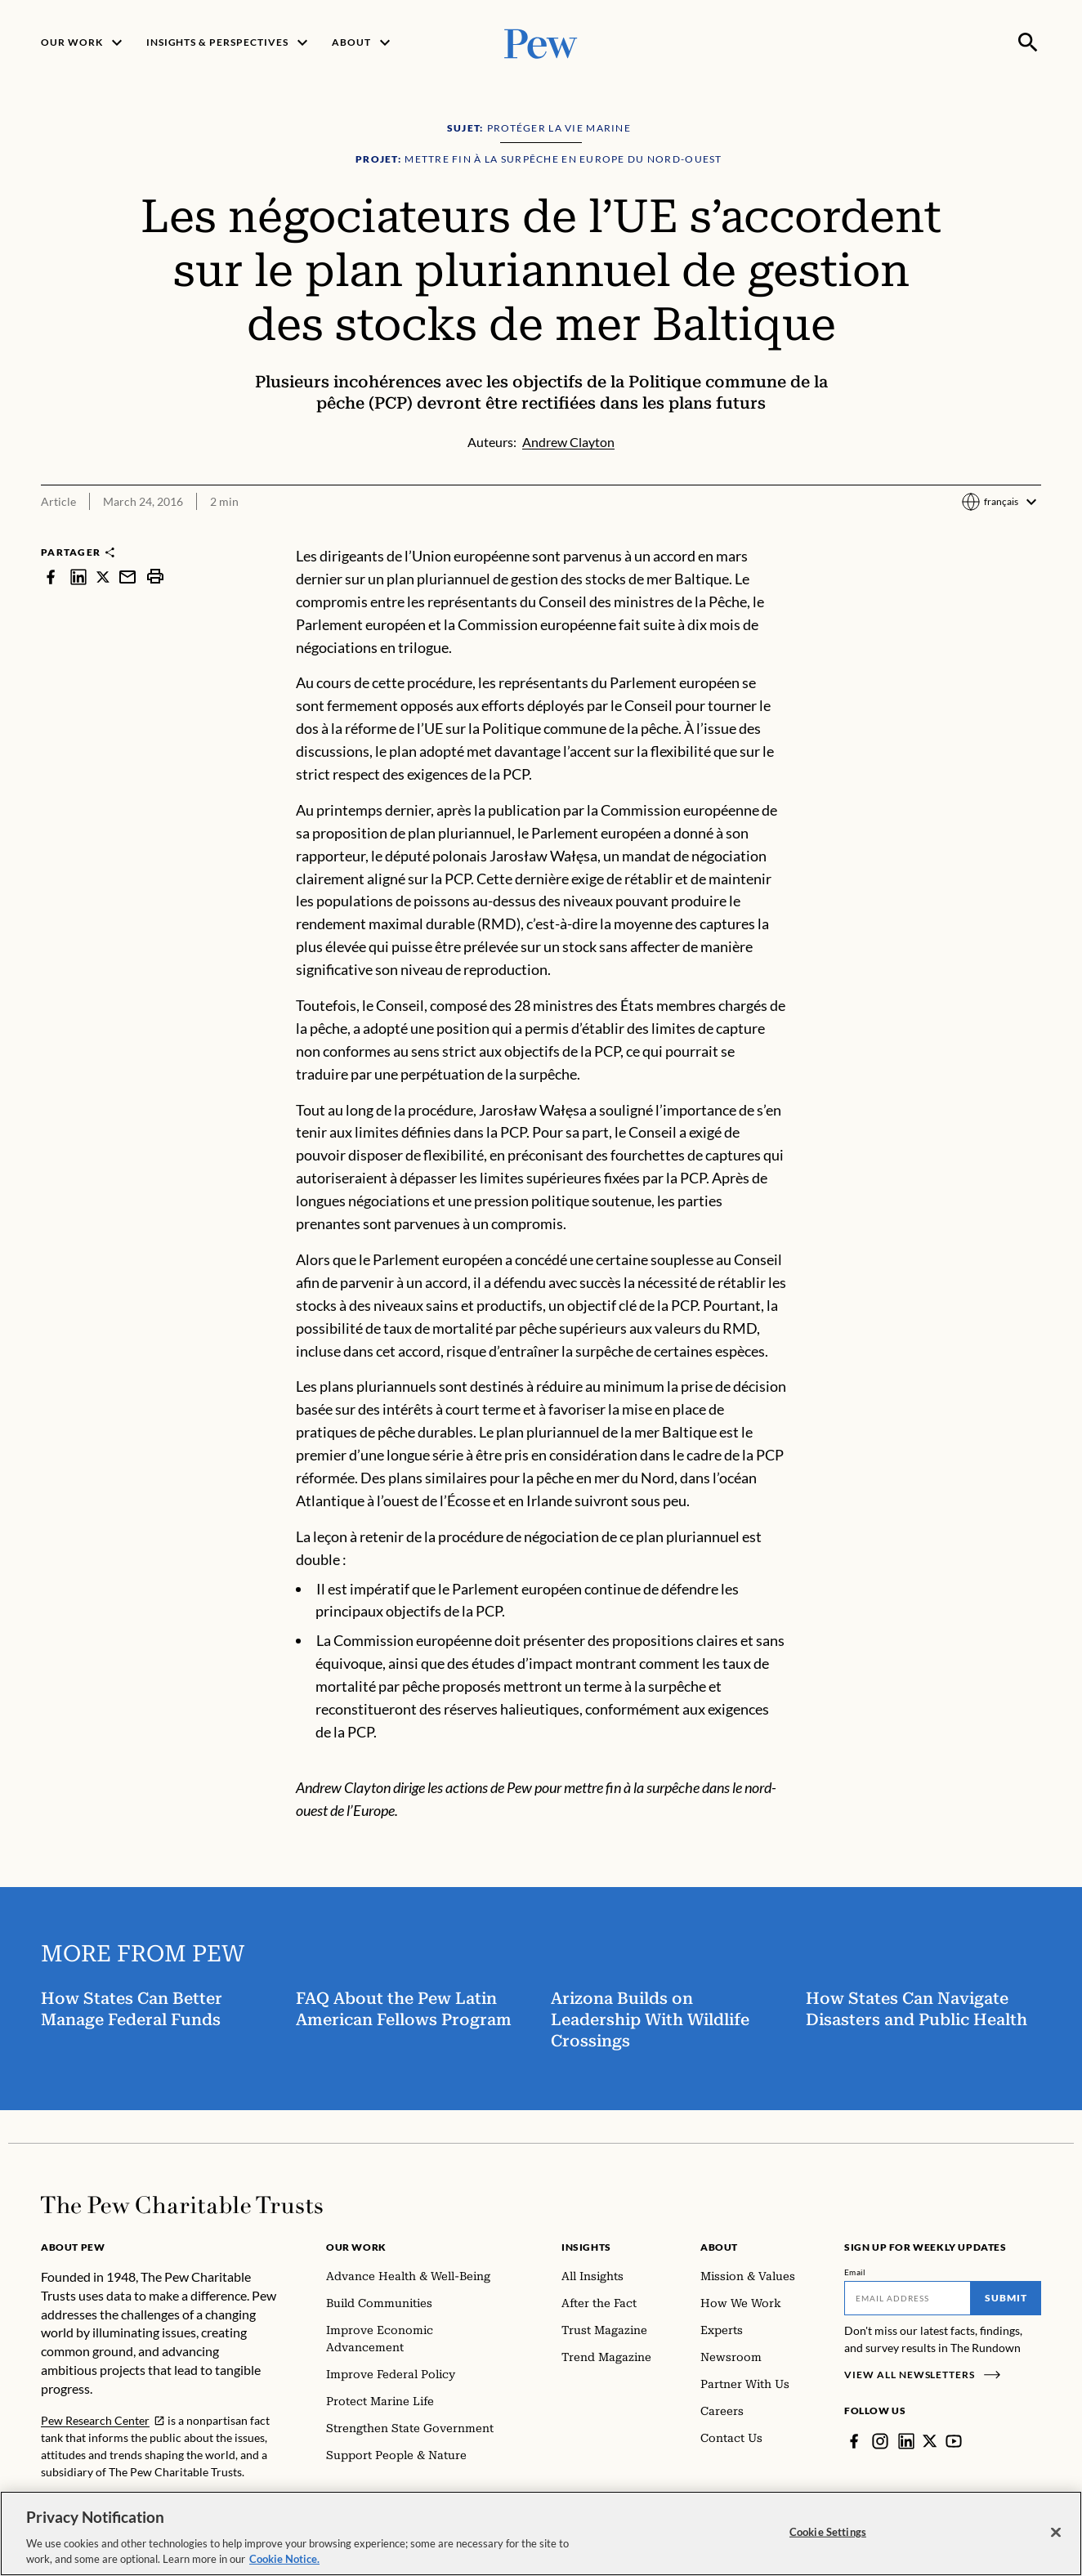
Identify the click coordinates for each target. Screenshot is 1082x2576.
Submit (1006, 2298)
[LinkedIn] (906, 2441)
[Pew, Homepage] (541, 42)
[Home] (182, 2205)
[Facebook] (854, 2441)
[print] (155, 576)
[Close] (1056, 2533)
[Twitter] (930, 2441)
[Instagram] (880, 2441)
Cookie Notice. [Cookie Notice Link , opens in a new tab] (284, 2558)
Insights (586, 2247)
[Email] (907, 2298)
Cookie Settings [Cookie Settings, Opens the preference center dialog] (827, 2531)
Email (855, 2272)
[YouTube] (954, 2441)
